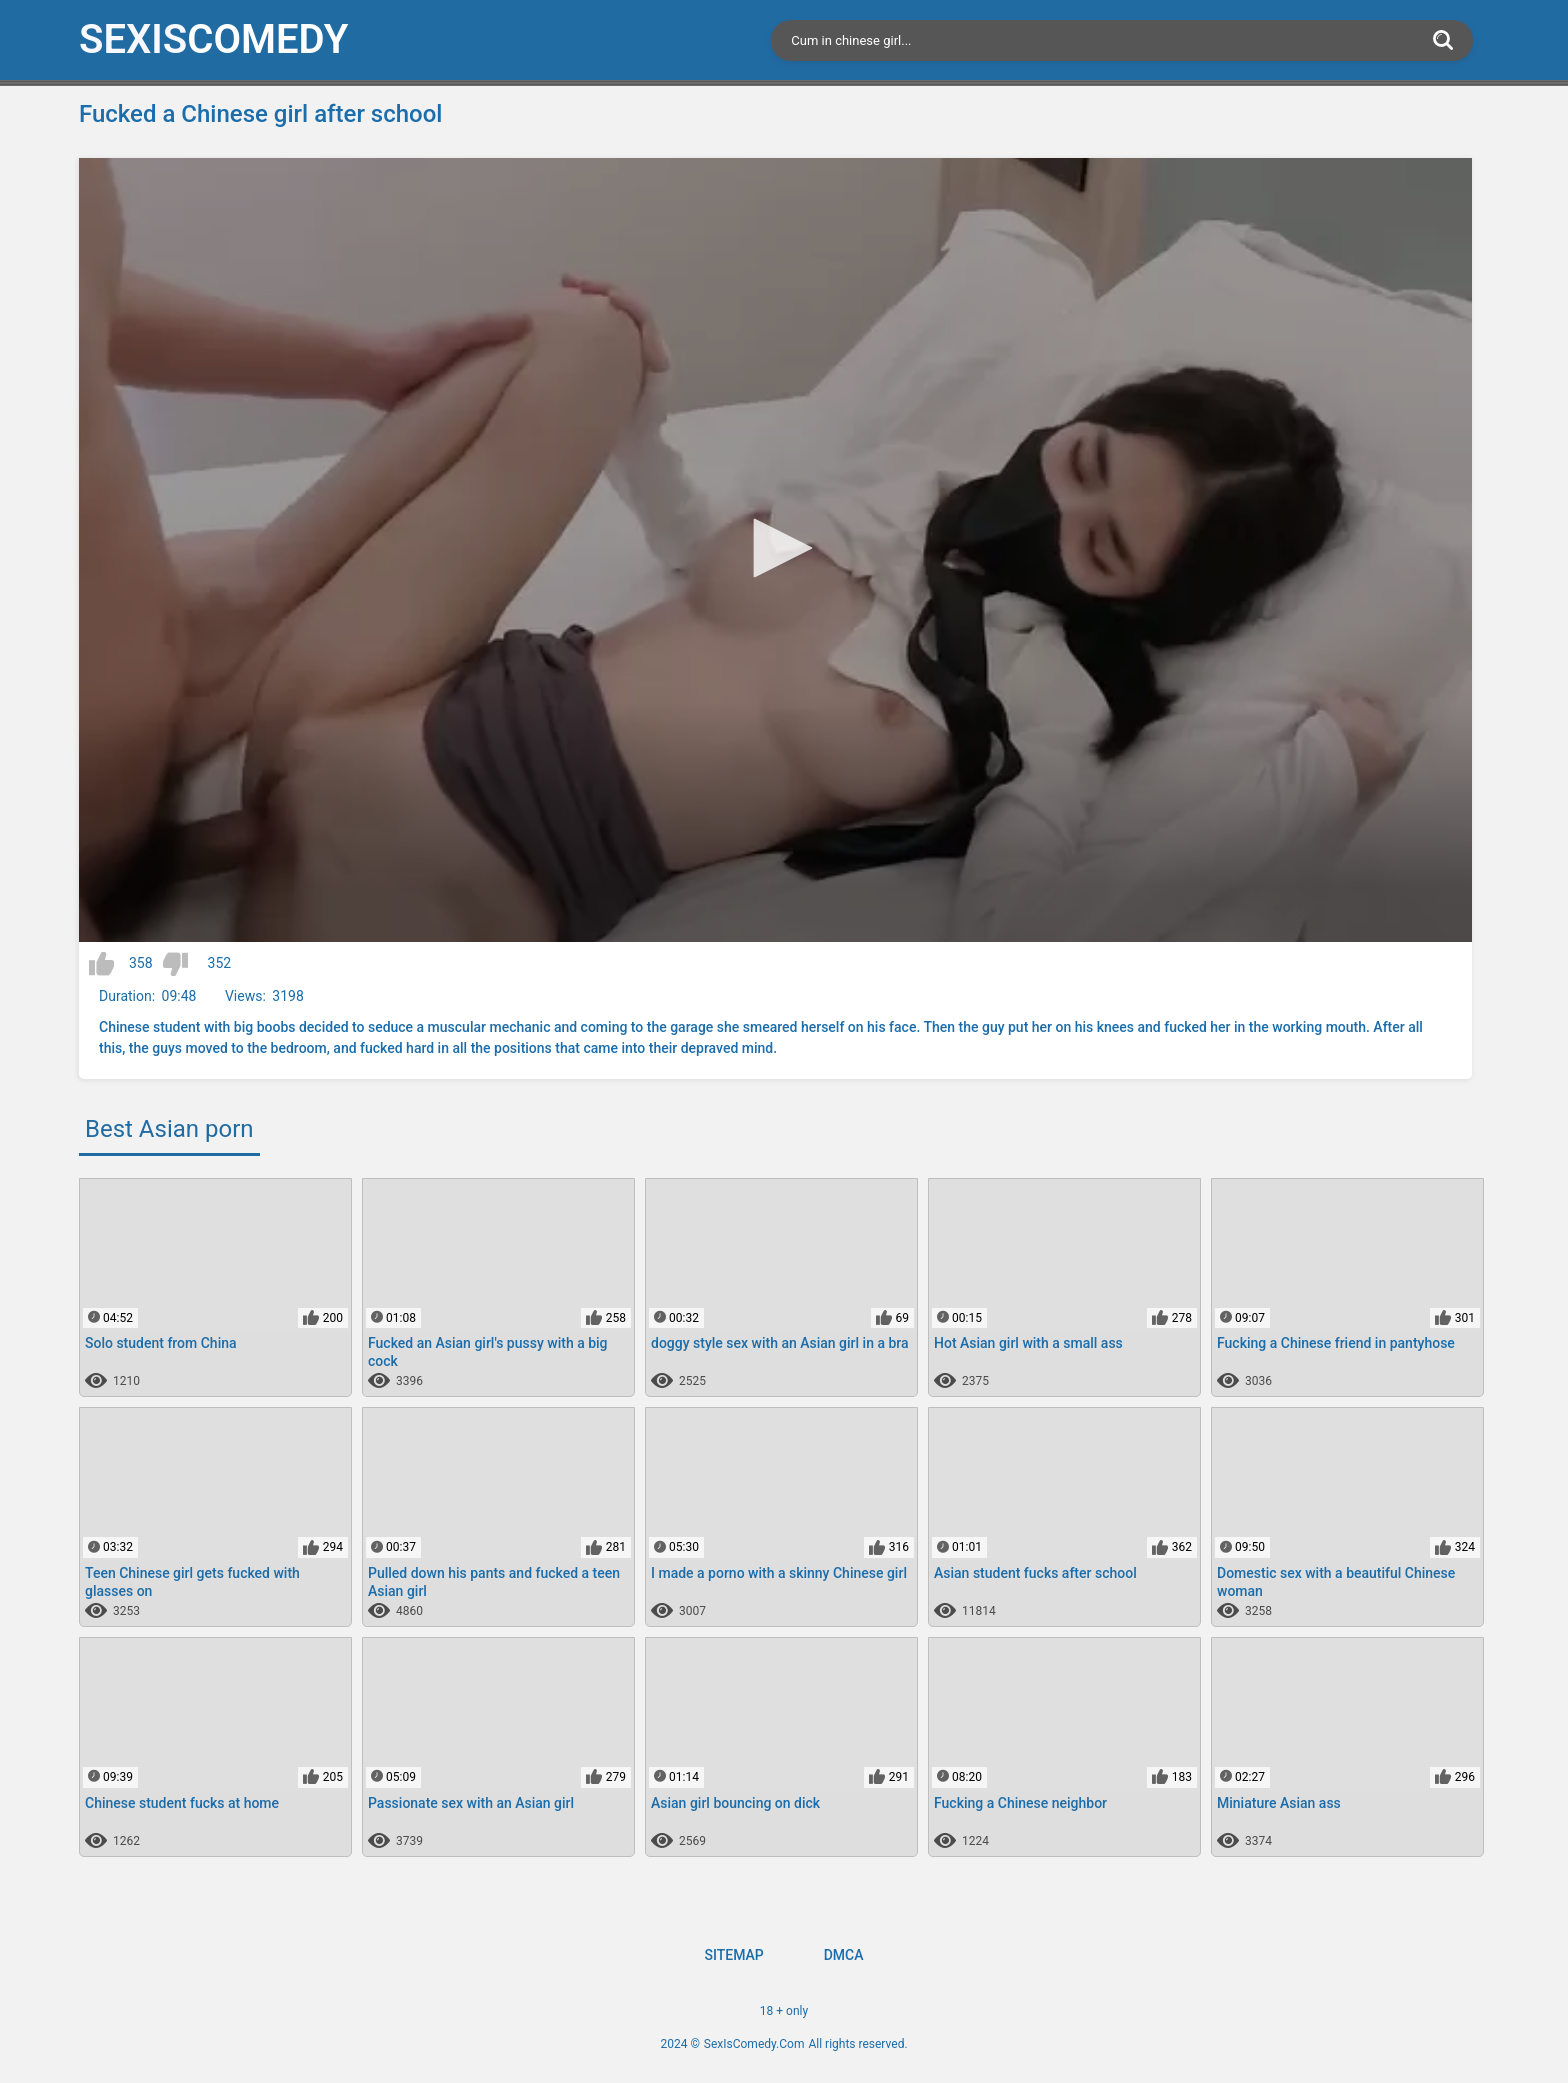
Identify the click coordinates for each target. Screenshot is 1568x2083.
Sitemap (733, 1955)
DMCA (844, 1955)
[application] (775, 550)
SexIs (213, 39)
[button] (776, 548)
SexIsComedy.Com (754, 2044)
